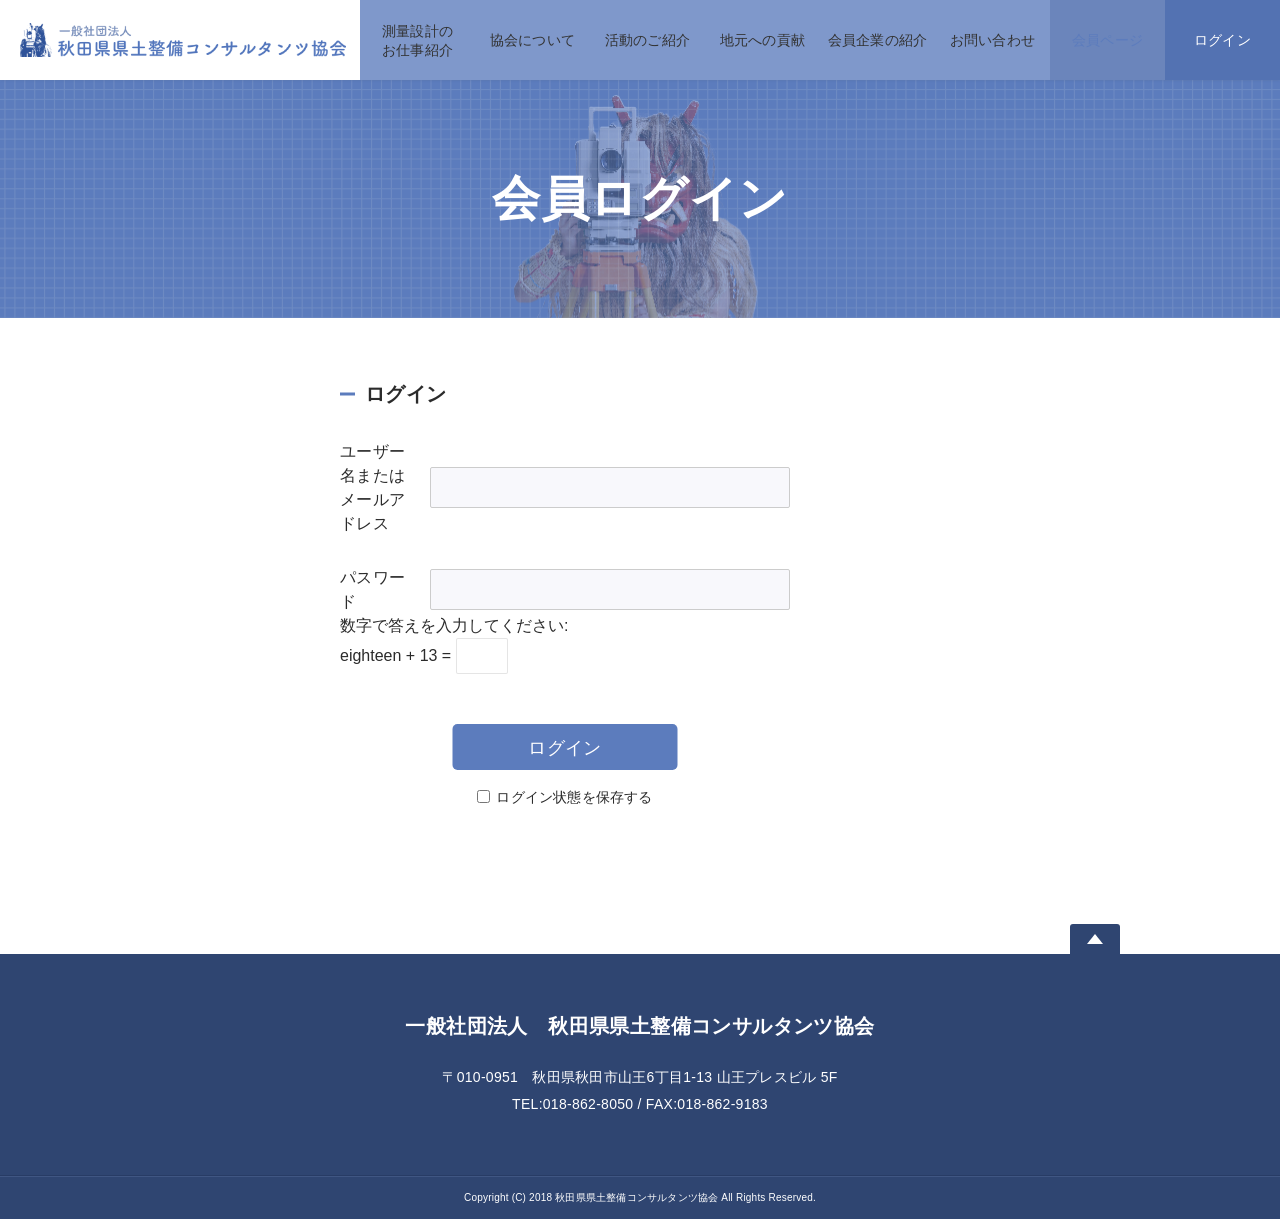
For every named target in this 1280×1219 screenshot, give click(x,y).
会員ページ (1107, 40)
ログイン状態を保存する (574, 797)
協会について (532, 40)
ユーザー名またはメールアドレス (372, 487)
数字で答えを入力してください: (454, 625)
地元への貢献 (762, 40)
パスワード (372, 589)
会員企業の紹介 (877, 40)
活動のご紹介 (647, 40)
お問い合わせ (992, 40)
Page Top (1095, 939)
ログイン (1222, 40)
